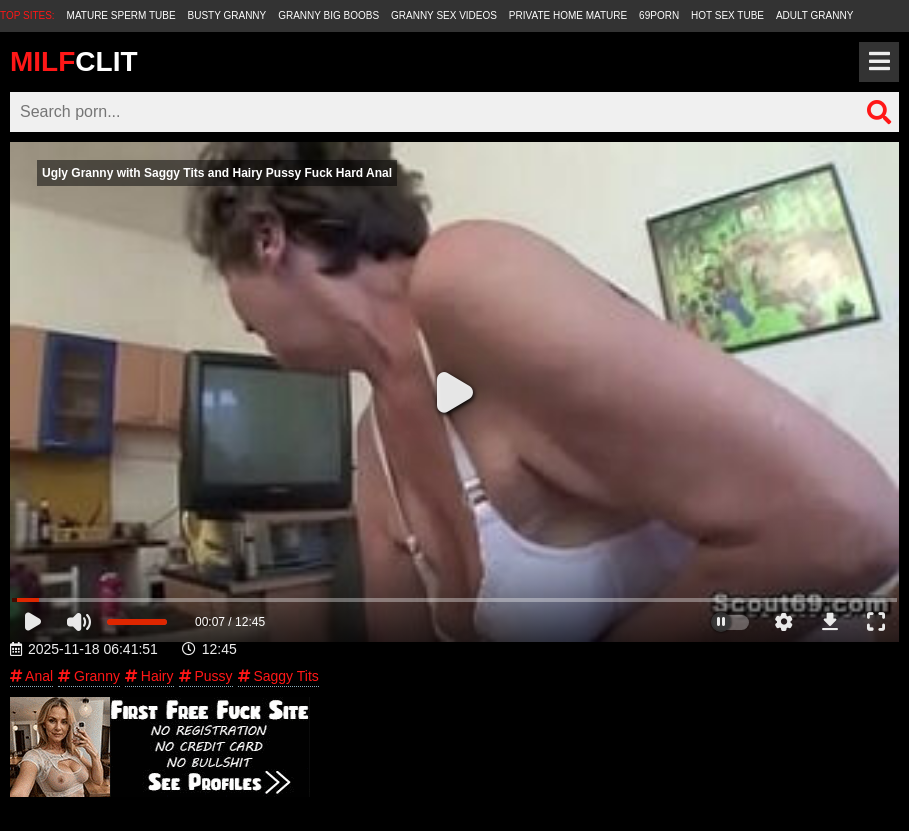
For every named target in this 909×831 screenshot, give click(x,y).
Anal (31, 676)
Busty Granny (227, 15)
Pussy (206, 676)
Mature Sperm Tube (121, 15)
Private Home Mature (568, 15)
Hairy (149, 676)
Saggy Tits (278, 676)
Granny (89, 676)
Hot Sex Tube (727, 15)
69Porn (659, 15)
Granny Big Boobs (328, 15)
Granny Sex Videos (444, 15)
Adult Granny (814, 15)
